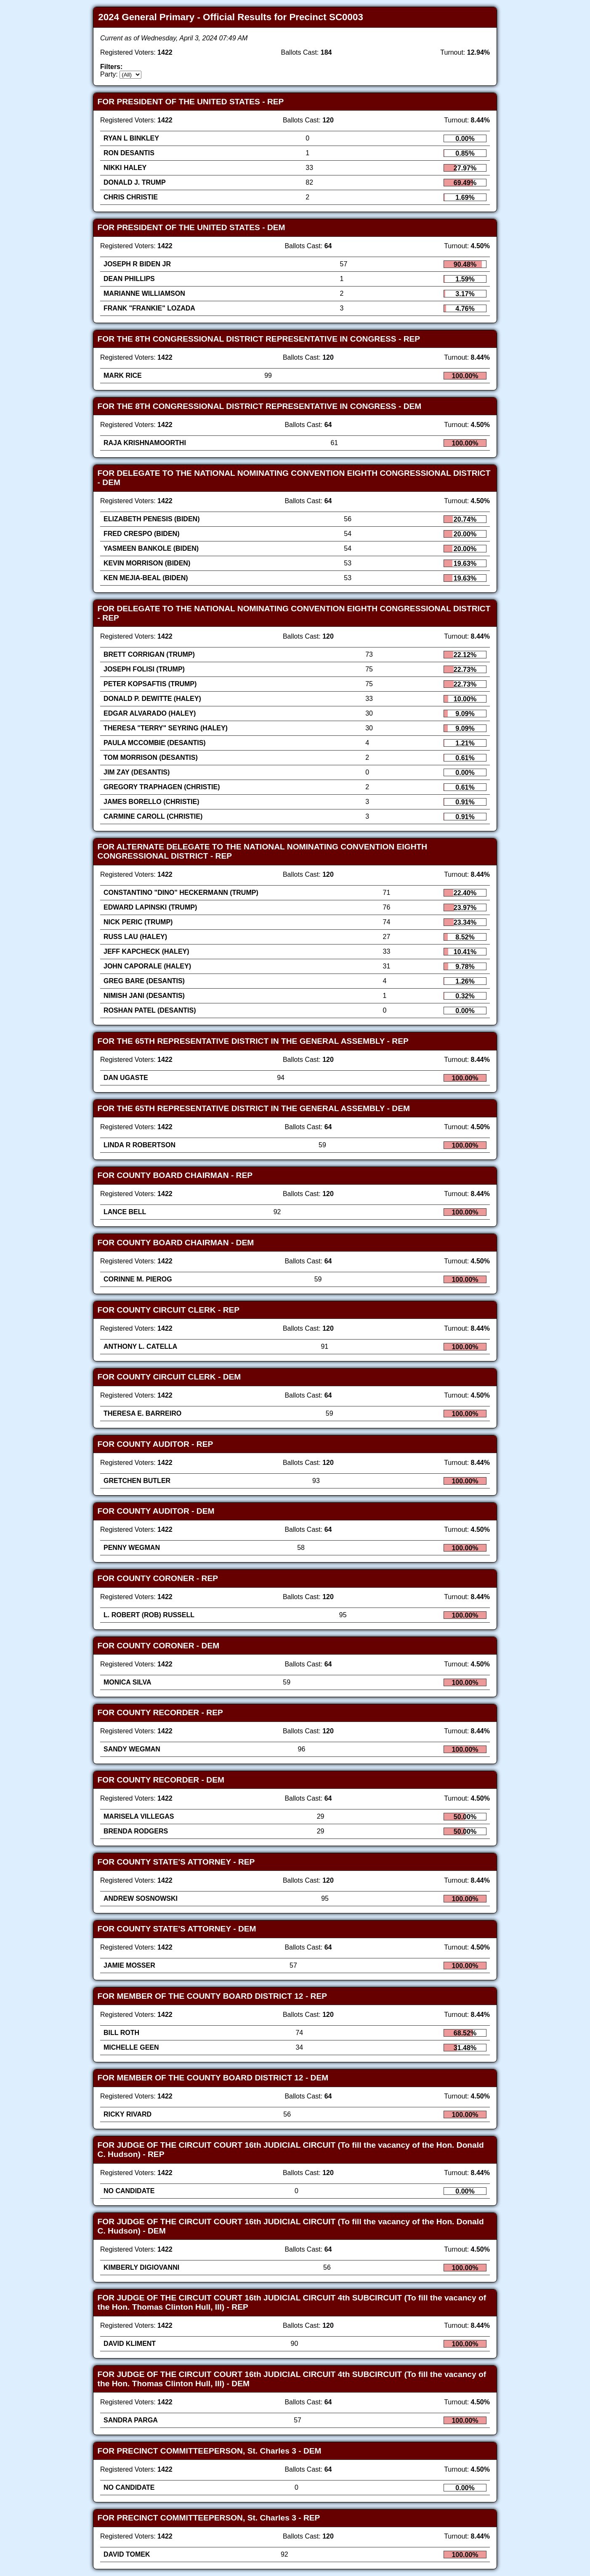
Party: (109, 74)
